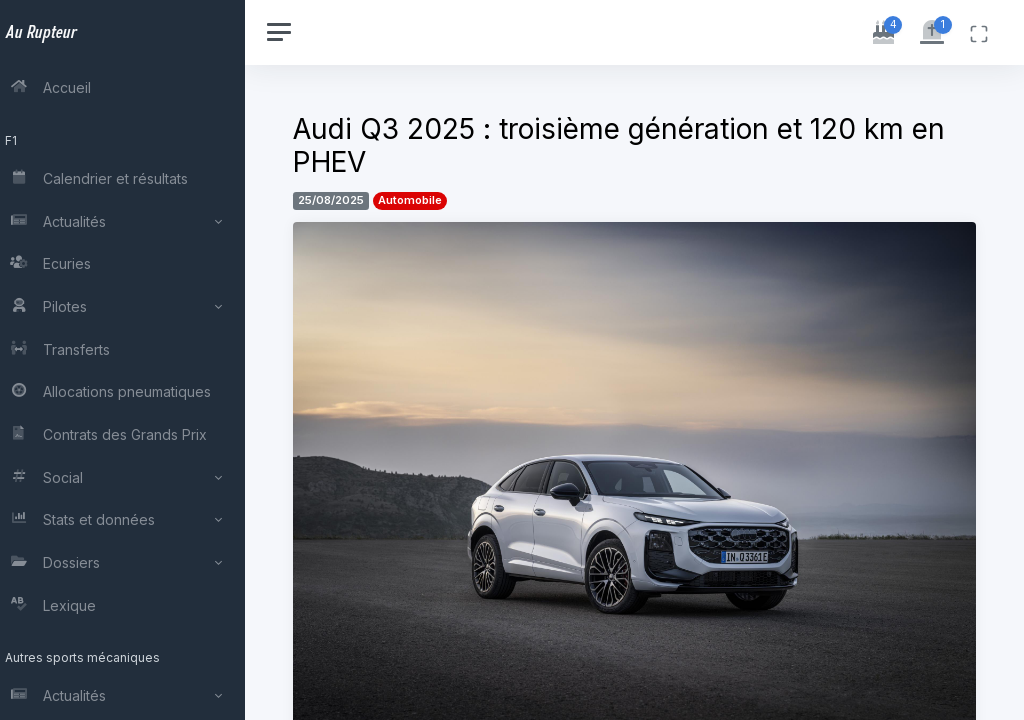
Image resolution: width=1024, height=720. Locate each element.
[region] (132, 360)
